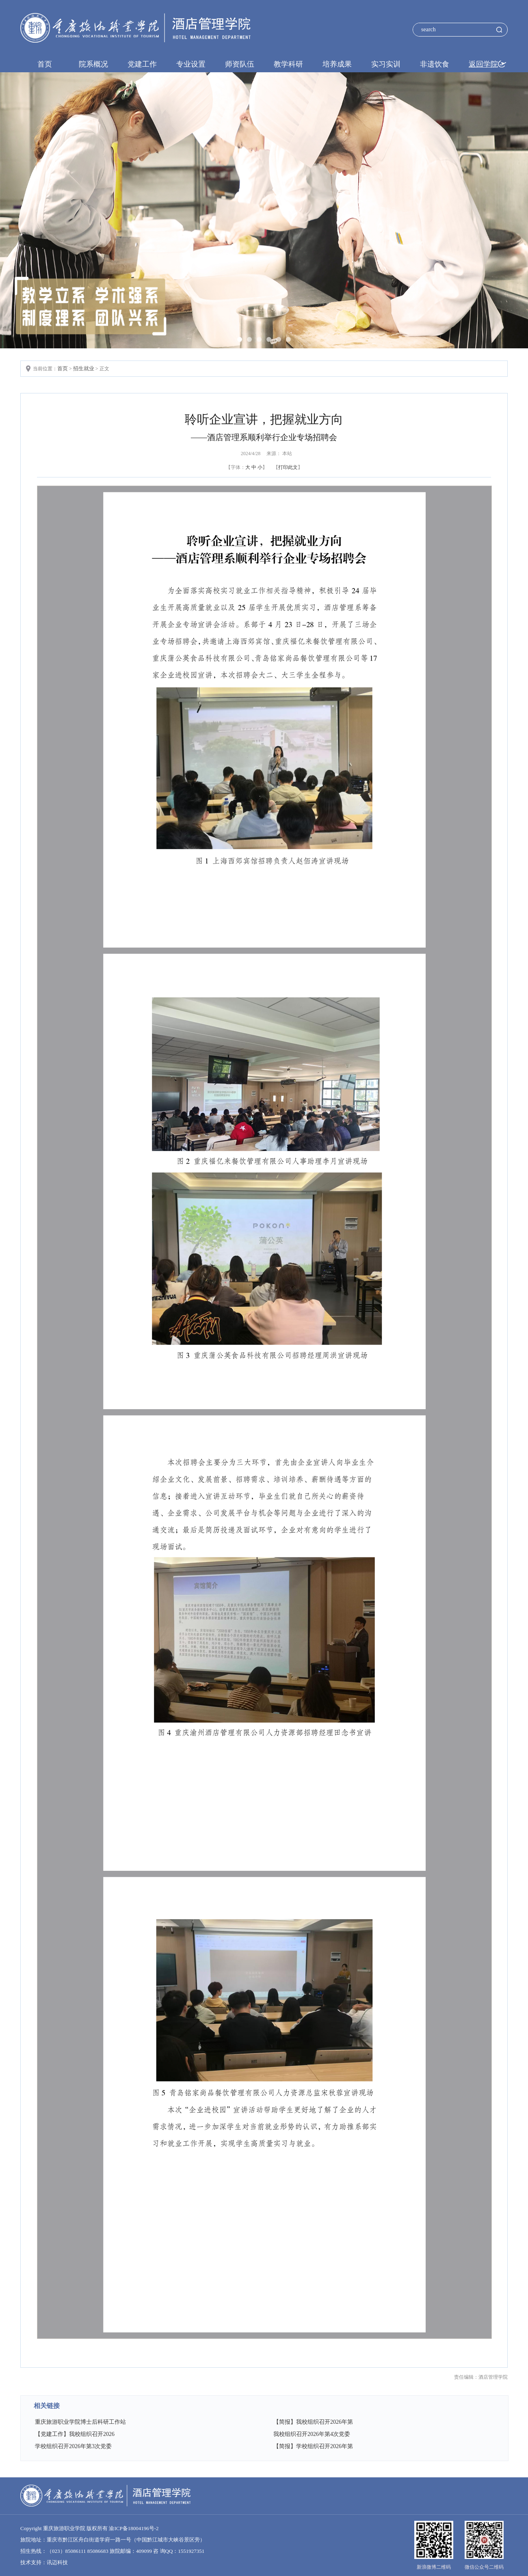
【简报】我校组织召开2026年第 (313, 2422)
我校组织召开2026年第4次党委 (311, 2434)
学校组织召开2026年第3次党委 (73, 2446)
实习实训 (385, 64)
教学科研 (288, 64)
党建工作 (142, 64)
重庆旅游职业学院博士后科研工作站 (80, 2422)
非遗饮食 (434, 64)
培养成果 (337, 64)
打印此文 (288, 467)
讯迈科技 (57, 2562)
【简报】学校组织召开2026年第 (313, 2446)
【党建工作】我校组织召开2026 (75, 2434)
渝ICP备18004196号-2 (133, 2528)
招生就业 (83, 368)
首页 (44, 64)
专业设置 (191, 64)
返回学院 (483, 64)
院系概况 (93, 64)
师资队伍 (239, 64)
